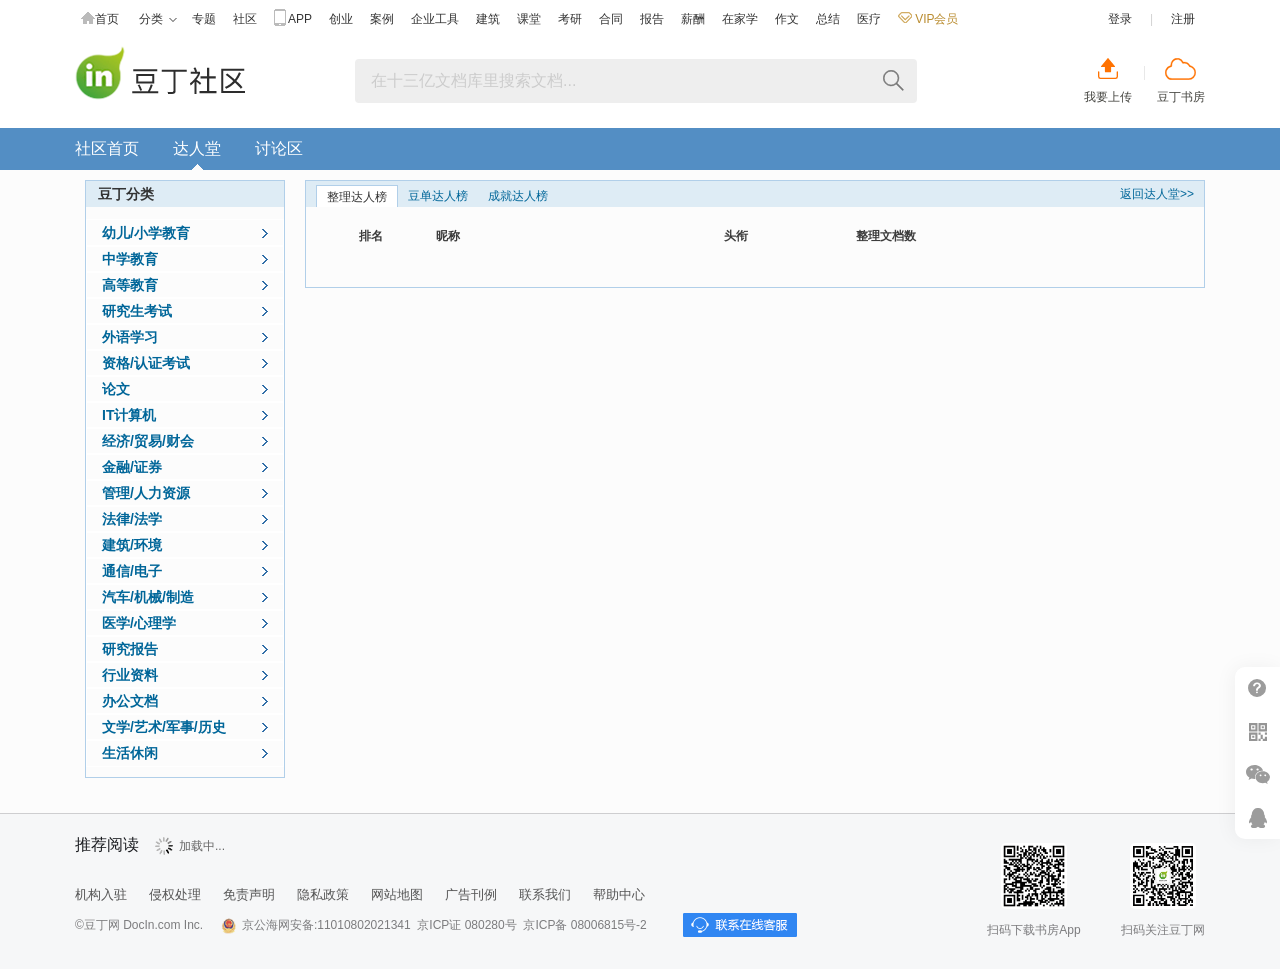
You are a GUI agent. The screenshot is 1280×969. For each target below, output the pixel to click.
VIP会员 (928, 19)
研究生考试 (137, 311)
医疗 (869, 19)
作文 (787, 19)
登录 (1120, 19)
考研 (570, 19)
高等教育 (130, 285)
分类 (158, 19)
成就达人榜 (518, 196)
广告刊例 (471, 894)
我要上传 (1108, 97)
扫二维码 (1257, 731)
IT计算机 (129, 415)
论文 (116, 389)
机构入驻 (101, 894)
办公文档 (130, 701)
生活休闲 (130, 753)
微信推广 (1257, 774)
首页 (100, 19)
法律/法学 (132, 519)
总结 (828, 19)
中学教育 (130, 259)
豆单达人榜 (438, 196)
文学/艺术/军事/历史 (164, 727)
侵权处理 (175, 894)
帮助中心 (1257, 688)
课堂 (529, 19)
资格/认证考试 (146, 363)
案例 (382, 19)
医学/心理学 (139, 623)
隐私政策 (323, 894)
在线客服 (1257, 817)
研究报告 (130, 649)
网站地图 (397, 894)
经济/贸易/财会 (148, 441)
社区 (245, 19)
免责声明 (249, 894)
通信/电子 (132, 571)
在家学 (740, 19)
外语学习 (130, 337)
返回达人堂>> (1157, 194)
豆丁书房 (1181, 97)
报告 (652, 19)
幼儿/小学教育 (146, 233)
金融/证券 (132, 467)
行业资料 (130, 675)
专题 (204, 19)
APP (293, 19)
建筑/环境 (132, 545)
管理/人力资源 (146, 493)
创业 (341, 19)
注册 (1183, 19)
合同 (611, 19)
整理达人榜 (357, 197)
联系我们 (545, 894)
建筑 (488, 19)
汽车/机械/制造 (148, 597)
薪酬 (693, 19)
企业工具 (435, 19)
